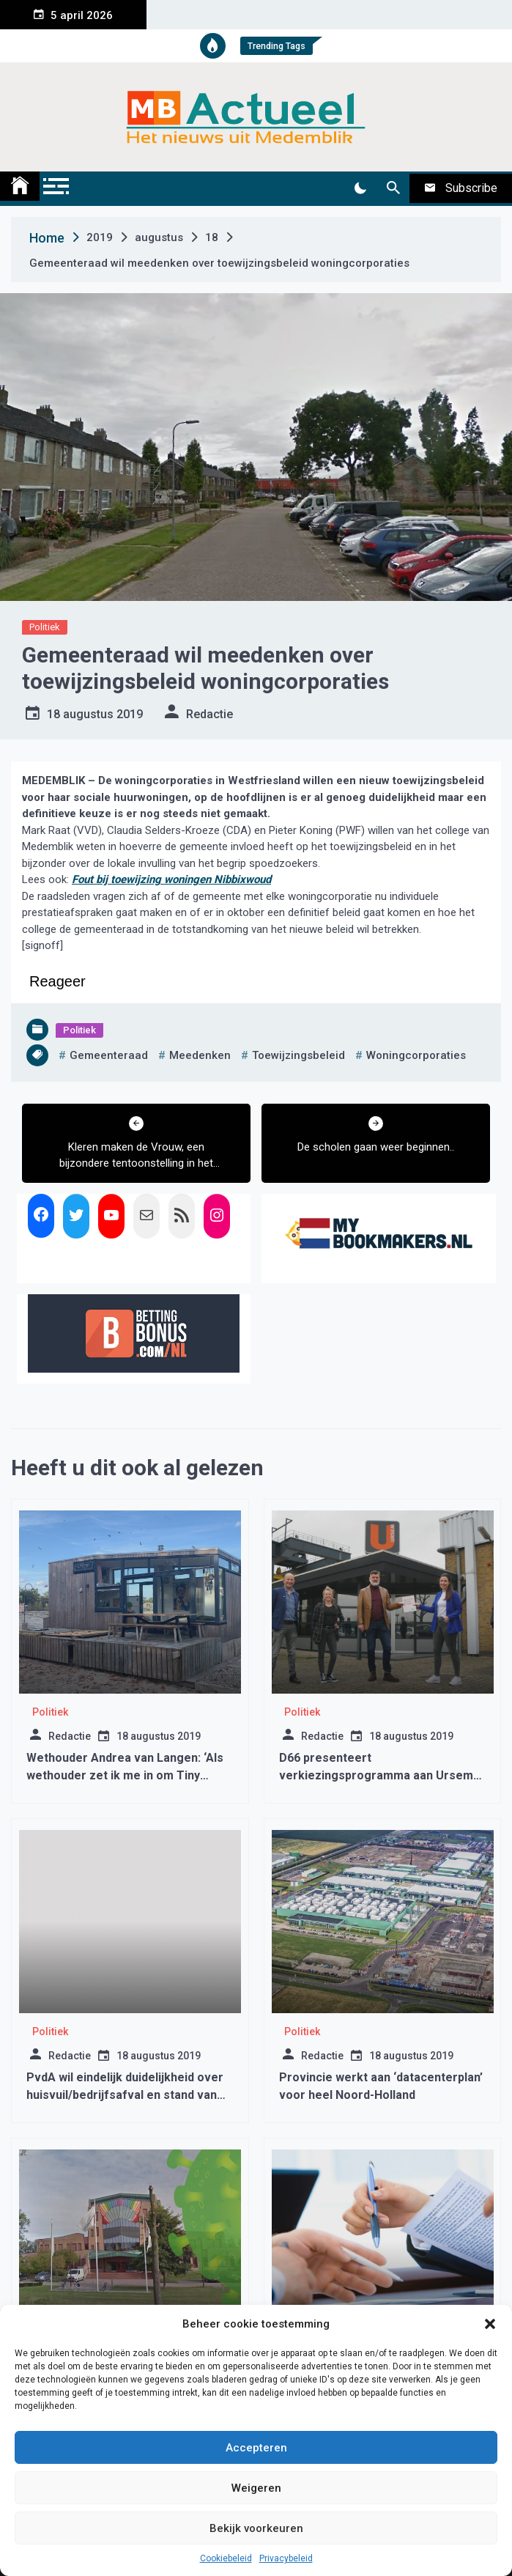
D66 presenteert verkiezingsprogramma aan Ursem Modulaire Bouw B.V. (376, 1775)
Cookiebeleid (226, 2558)
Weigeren (256, 2488)
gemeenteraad (109, 1055)
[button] (490, 2324)
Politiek (44, 626)
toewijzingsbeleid (298, 1055)
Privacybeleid (286, 2558)
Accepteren (256, 2447)
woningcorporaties (416, 1055)
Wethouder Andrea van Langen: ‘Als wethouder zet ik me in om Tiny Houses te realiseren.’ (124, 1775)
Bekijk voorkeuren (256, 2528)
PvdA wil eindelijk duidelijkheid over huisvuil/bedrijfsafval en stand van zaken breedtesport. (124, 2094)
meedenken (200, 1055)
